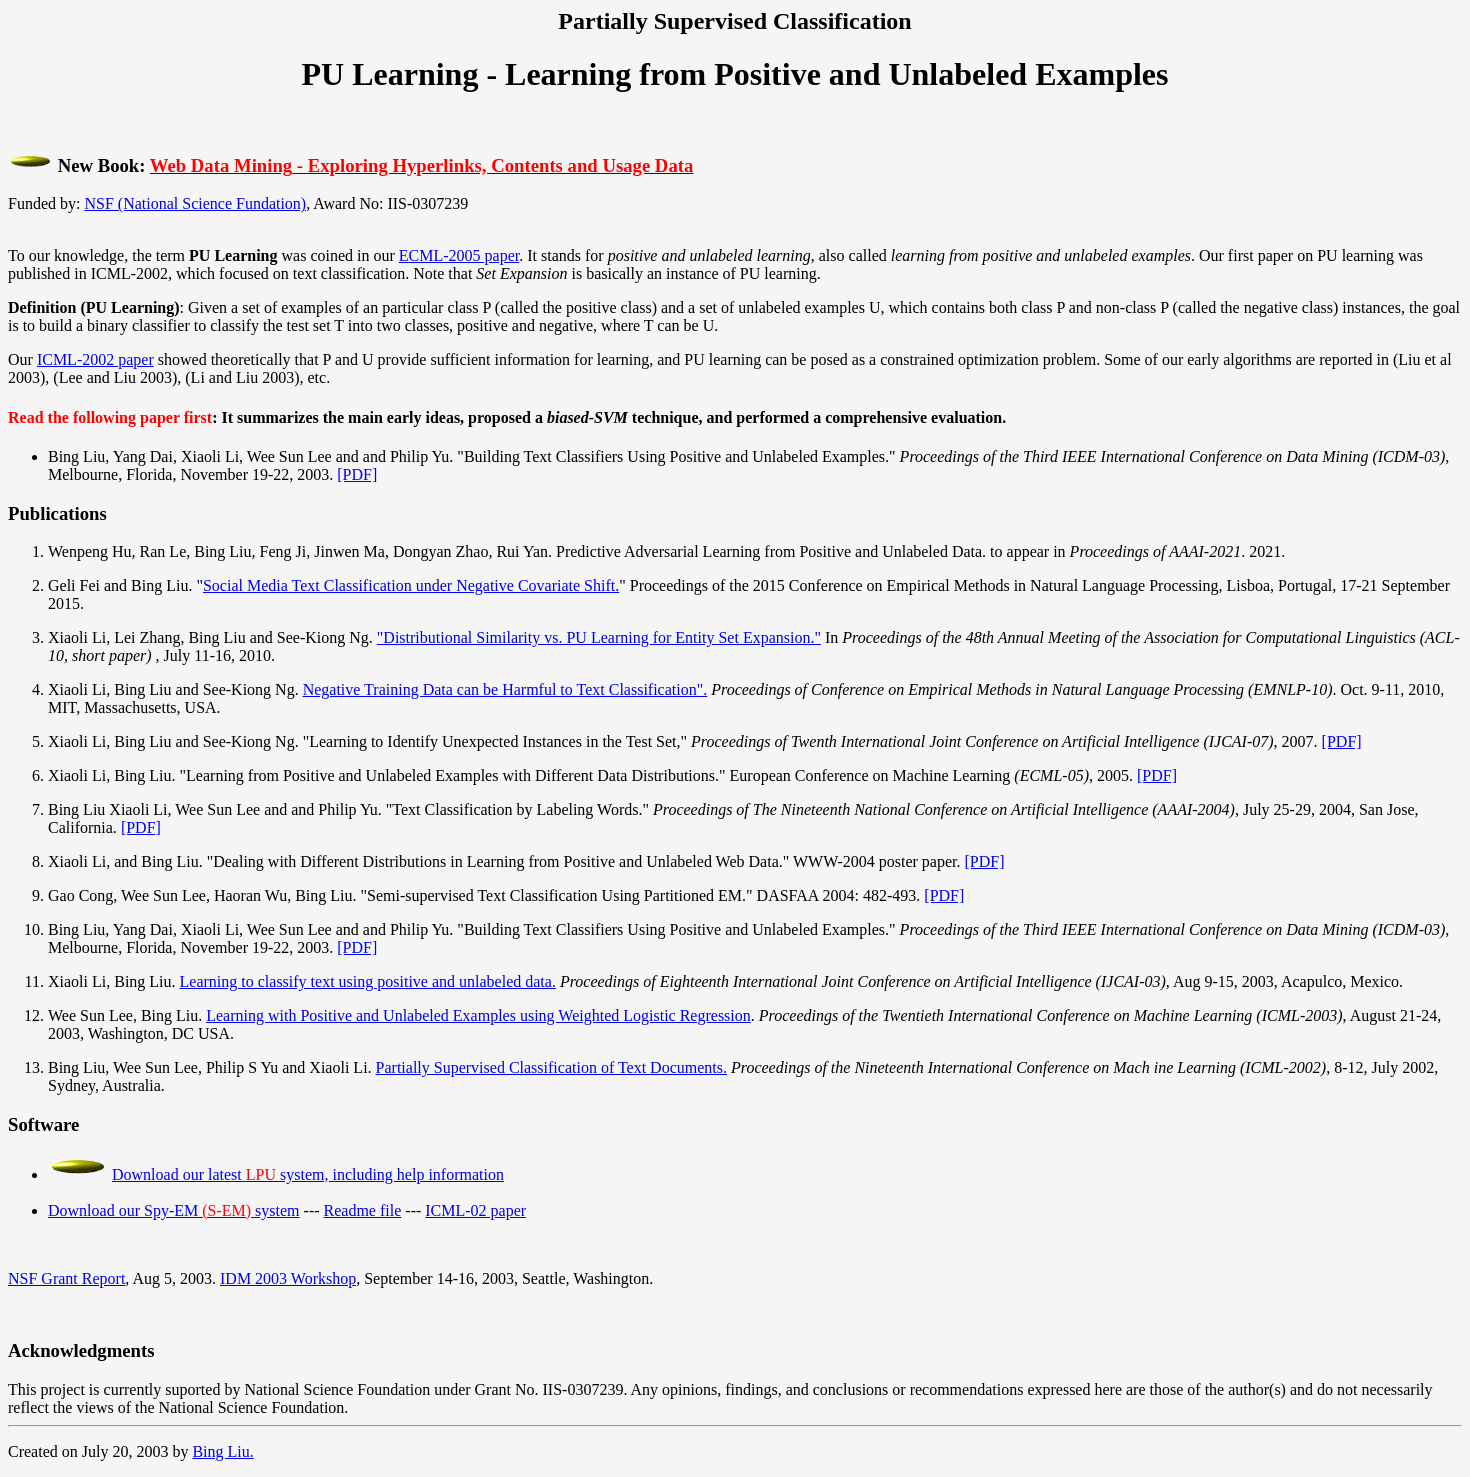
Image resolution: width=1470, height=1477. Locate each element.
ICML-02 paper (475, 1210)
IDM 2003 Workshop (288, 1278)
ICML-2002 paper (95, 359)
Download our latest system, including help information (308, 1174)
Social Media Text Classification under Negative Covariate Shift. (411, 585)
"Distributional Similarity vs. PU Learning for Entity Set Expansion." (599, 637)
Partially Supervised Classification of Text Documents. (551, 1067)
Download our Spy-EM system (174, 1210)
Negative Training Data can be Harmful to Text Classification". (505, 689)
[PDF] (357, 474)
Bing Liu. (222, 1451)
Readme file (363, 1210)
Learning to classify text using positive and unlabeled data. (368, 981)
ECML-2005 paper (459, 255)
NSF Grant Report (66, 1278)
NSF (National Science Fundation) (195, 203)
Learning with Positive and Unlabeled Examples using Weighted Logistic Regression (478, 1015)
